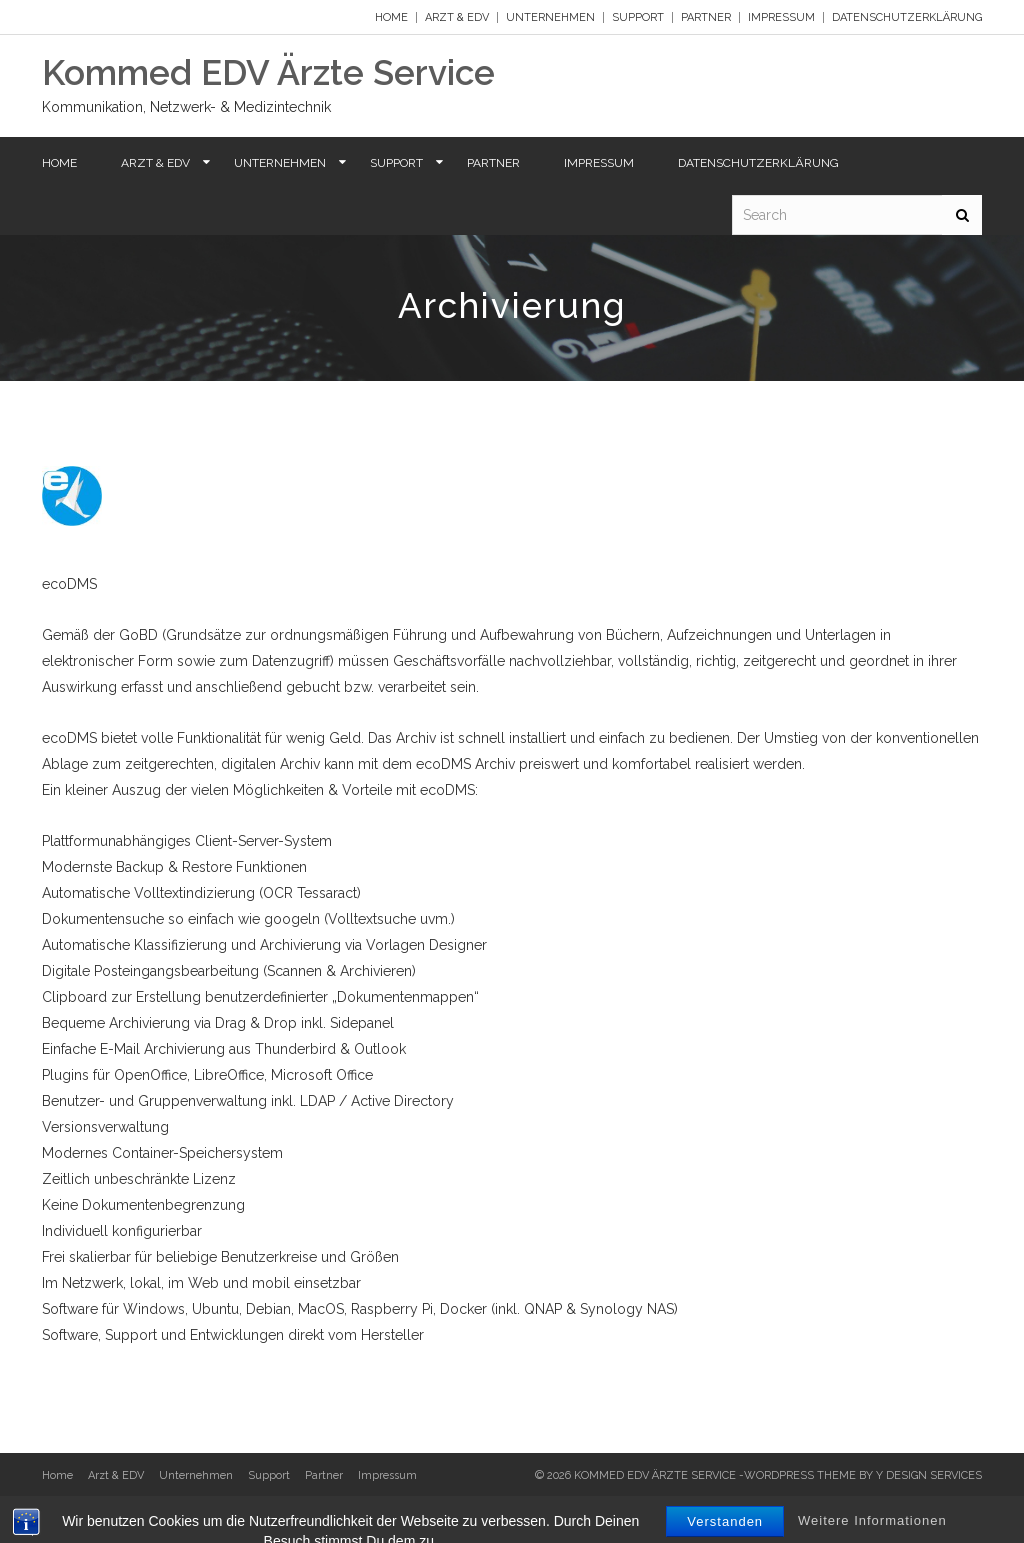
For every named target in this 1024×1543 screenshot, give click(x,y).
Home (391, 17)
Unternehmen (550, 17)
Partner (706, 17)
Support (638, 17)
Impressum (781, 17)
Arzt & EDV (457, 17)
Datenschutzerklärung (907, 17)
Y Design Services (929, 1475)
